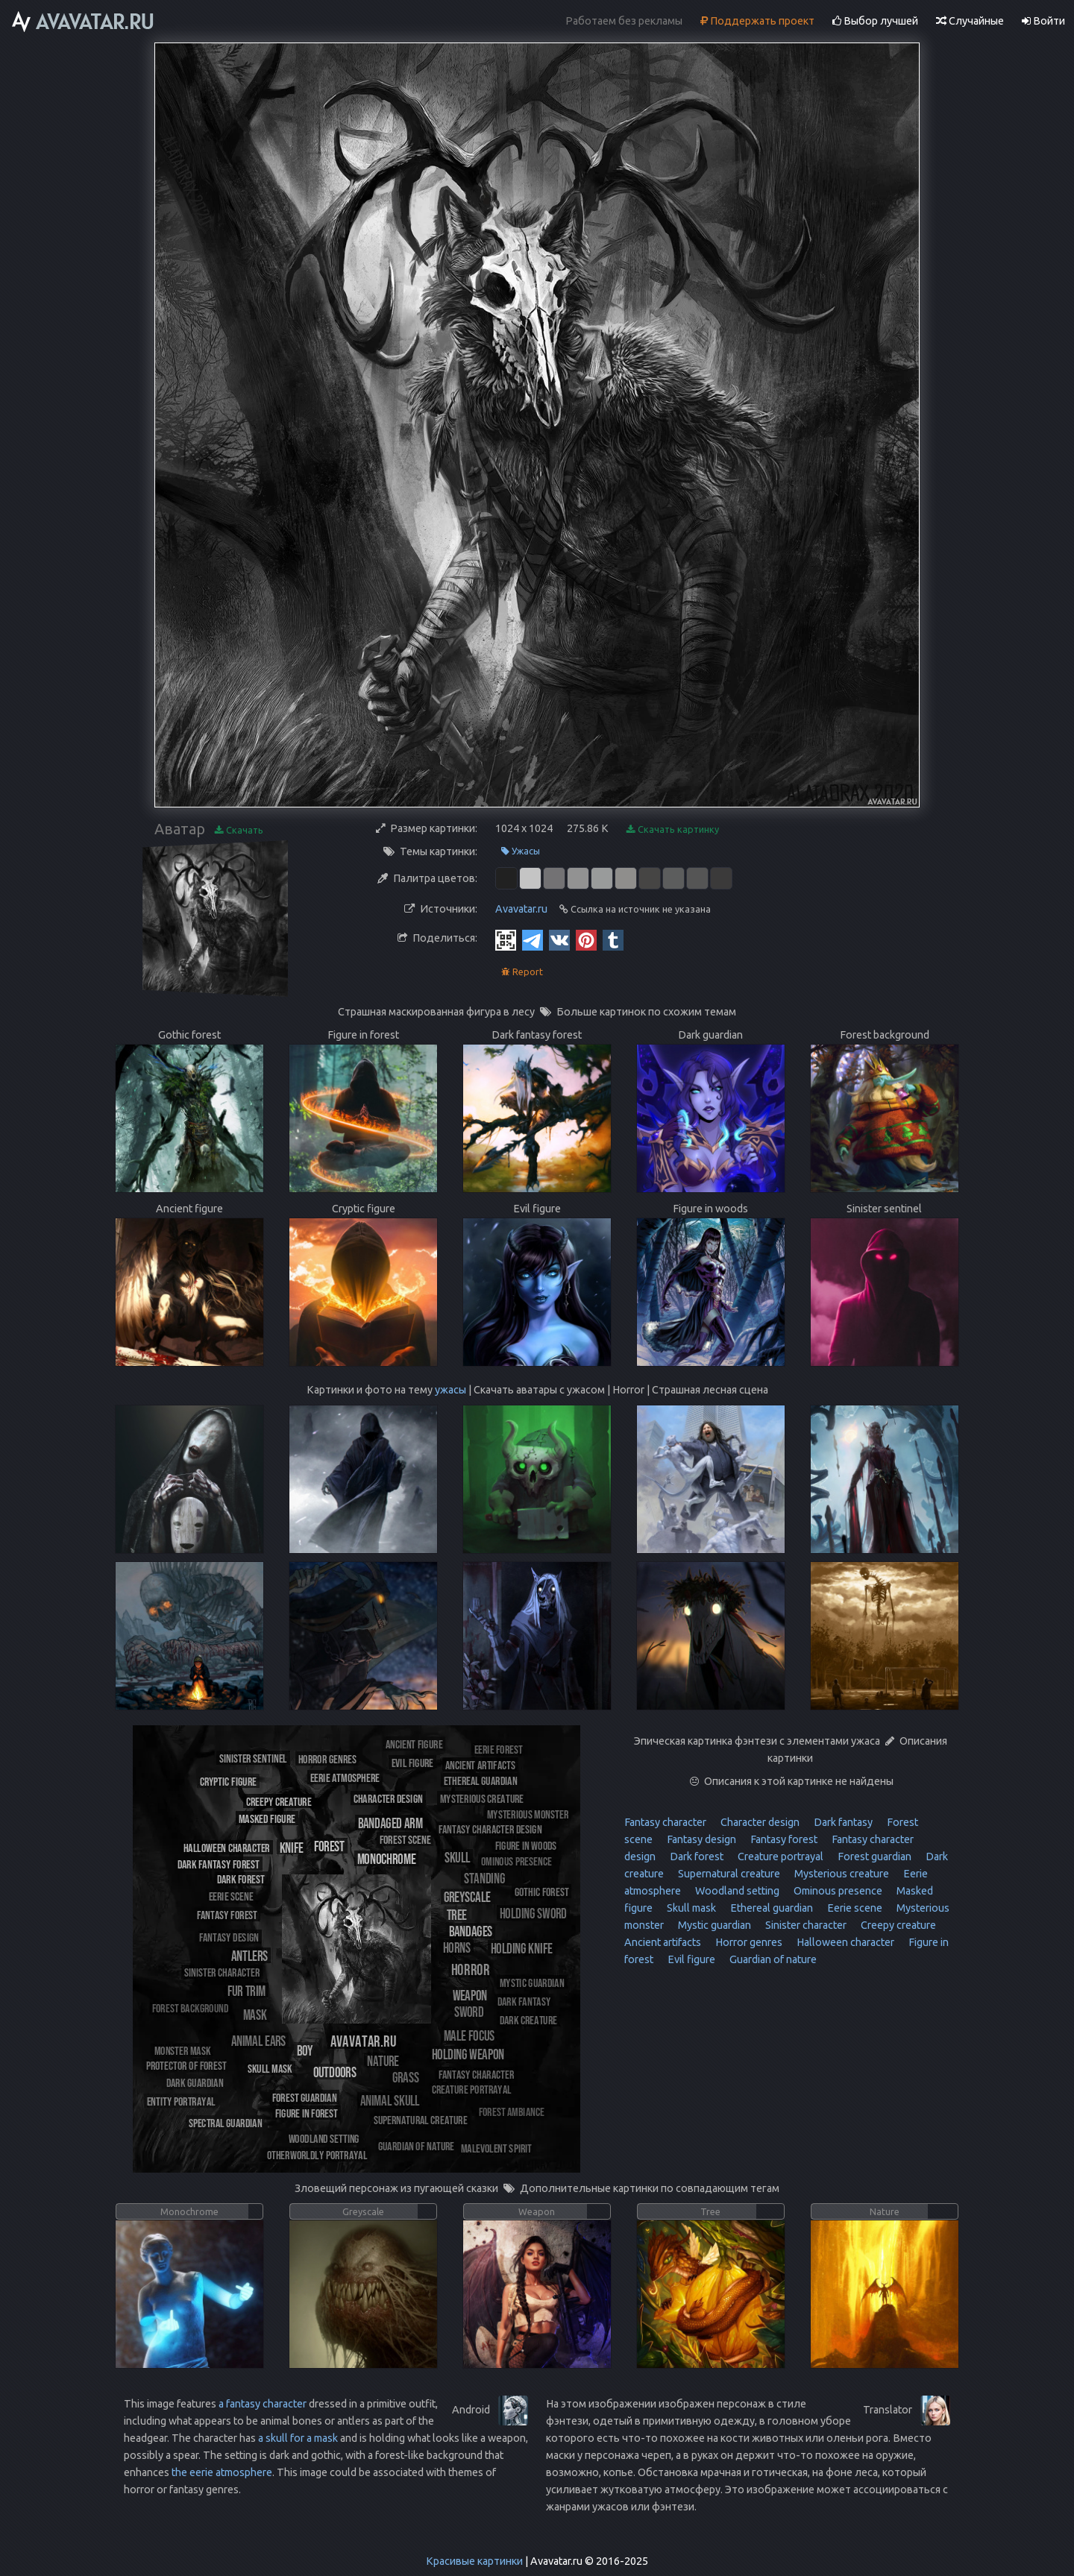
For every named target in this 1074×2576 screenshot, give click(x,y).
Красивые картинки (474, 2561)
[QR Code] (505, 939)
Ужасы (520, 851)
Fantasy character (665, 1822)
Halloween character (844, 1942)
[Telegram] (532, 939)
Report (522, 971)
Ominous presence (836, 1891)
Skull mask (690, 1908)
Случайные (970, 21)
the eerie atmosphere (222, 2472)
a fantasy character (263, 2404)
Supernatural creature (728, 1874)
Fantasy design (700, 1839)
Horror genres (747, 1942)
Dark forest (695, 1856)
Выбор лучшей (875, 21)
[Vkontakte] (559, 939)
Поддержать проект (757, 21)
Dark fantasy (842, 1822)
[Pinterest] (586, 939)
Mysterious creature (840, 1874)
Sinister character (805, 1925)
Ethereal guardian (770, 1908)
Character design (759, 1822)
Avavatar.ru (521, 909)
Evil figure (690, 1959)
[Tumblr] (613, 939)
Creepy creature (897, 1925)
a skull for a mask (298, 2438)
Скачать (239, 830)
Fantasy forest (782, 1839)
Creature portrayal (779, 1856)
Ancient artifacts (662, 1942)
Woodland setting (736, 1891)
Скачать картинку (672, 829)
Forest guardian (873, 1856)
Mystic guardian (713, 1925)
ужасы (450, 1390)
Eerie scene (853, 1908)
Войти (1043, 21)
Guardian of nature (772, 1959)
